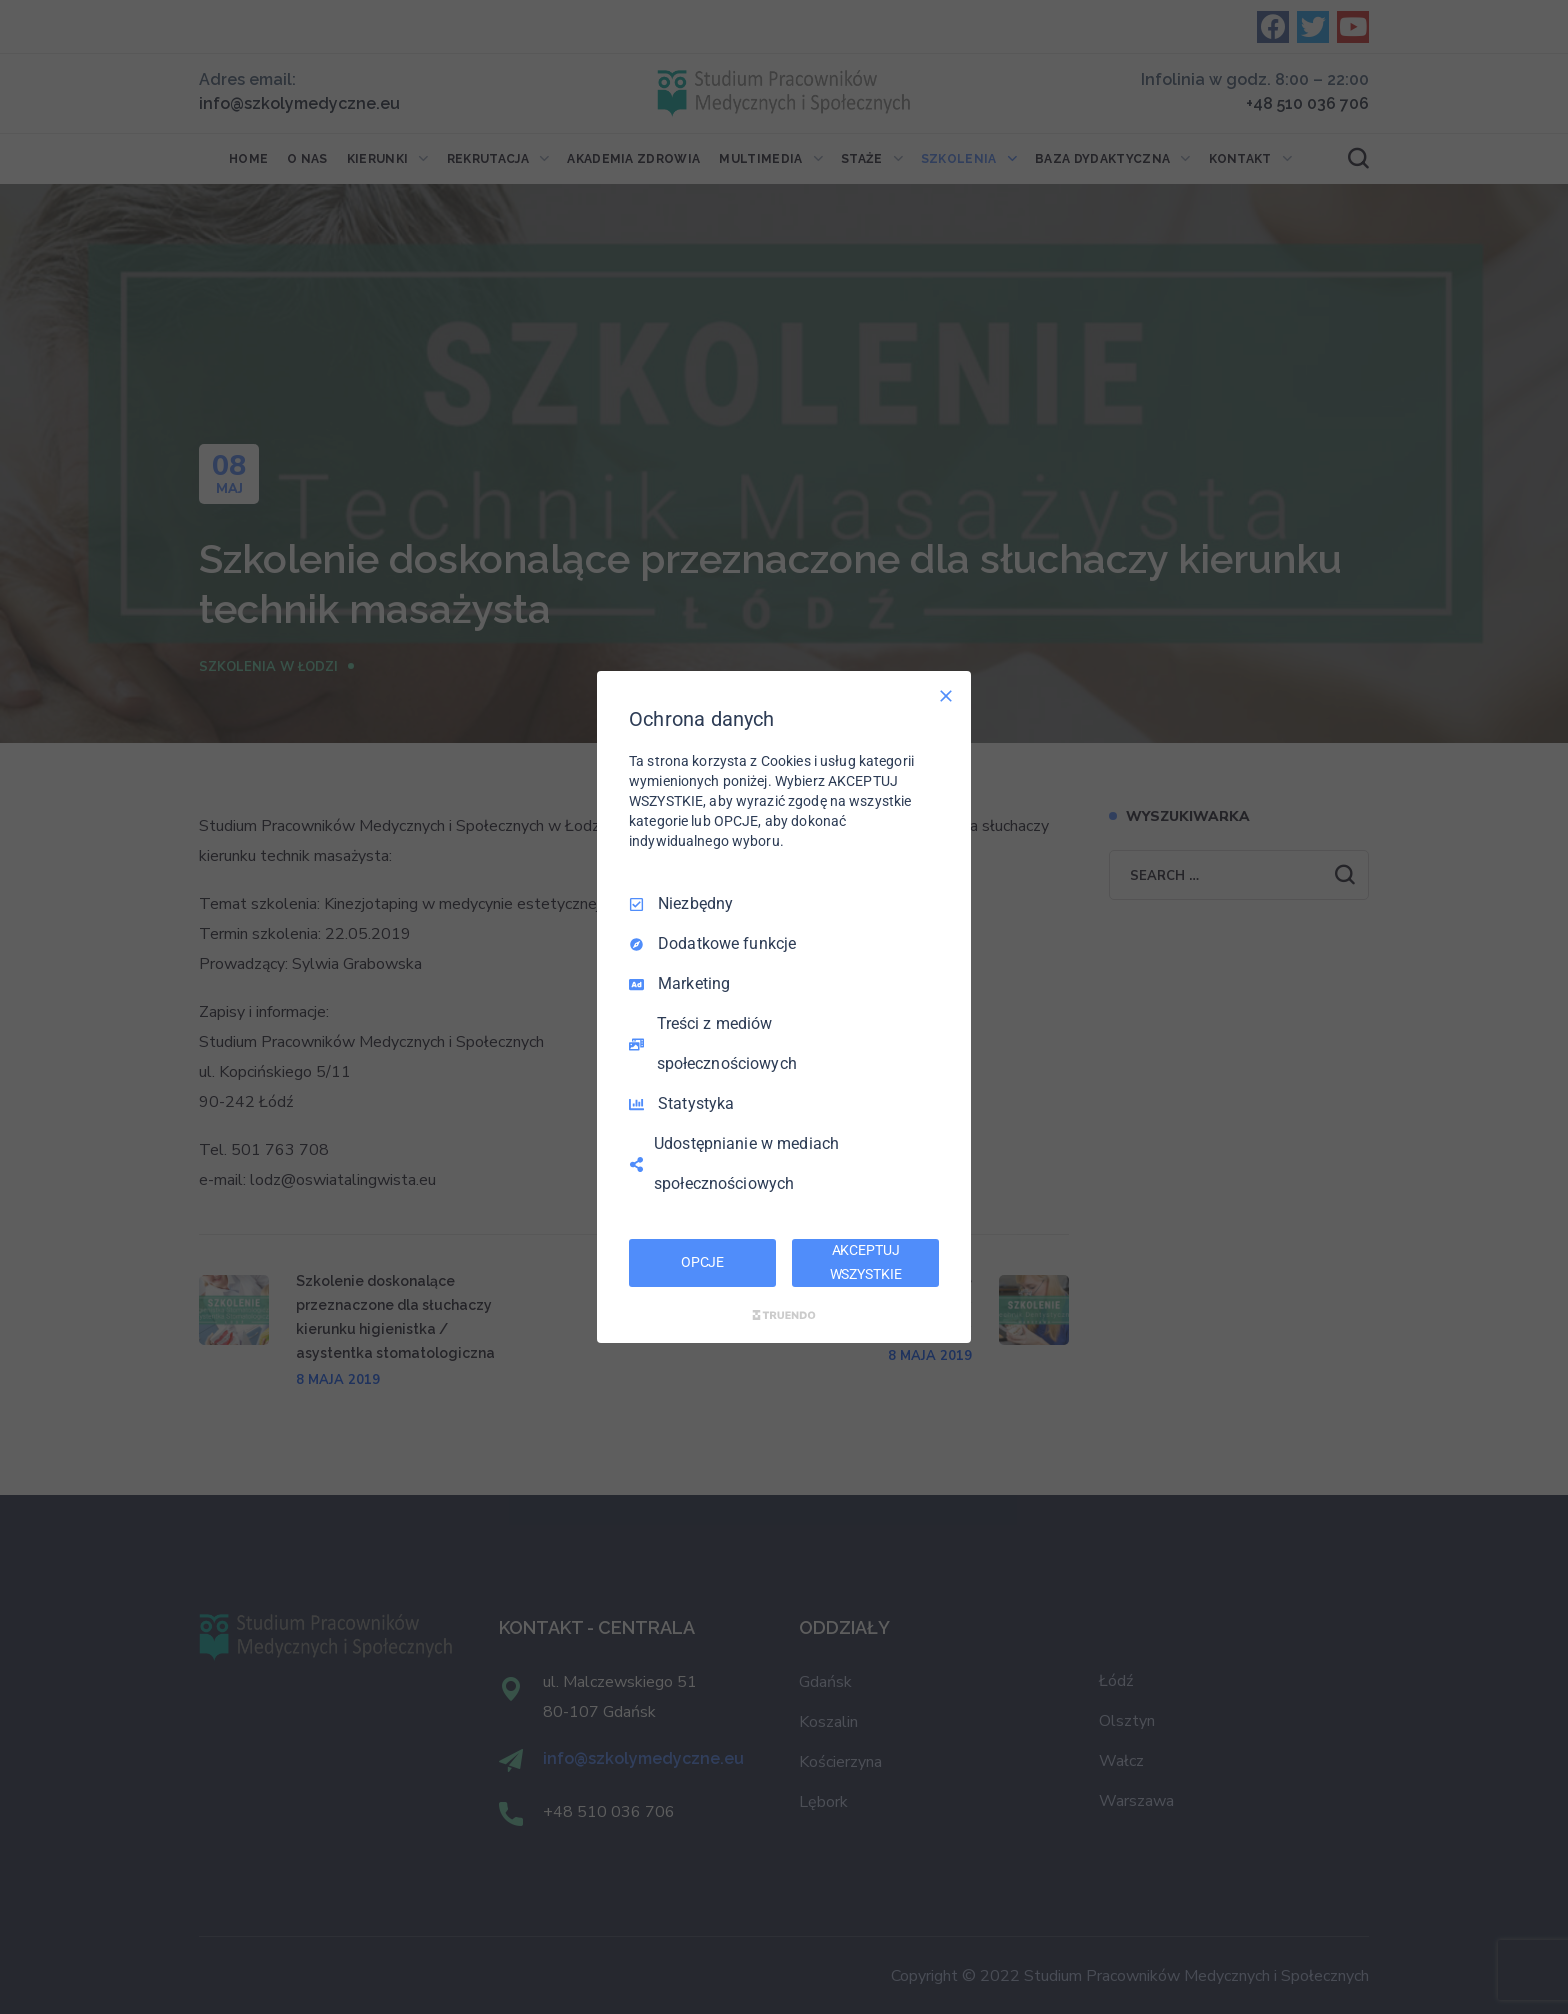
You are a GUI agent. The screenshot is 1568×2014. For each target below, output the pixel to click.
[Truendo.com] (784, 1315)
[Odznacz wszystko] (946, 696)
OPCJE (702, 1262)
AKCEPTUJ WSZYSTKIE (866, 1262)
